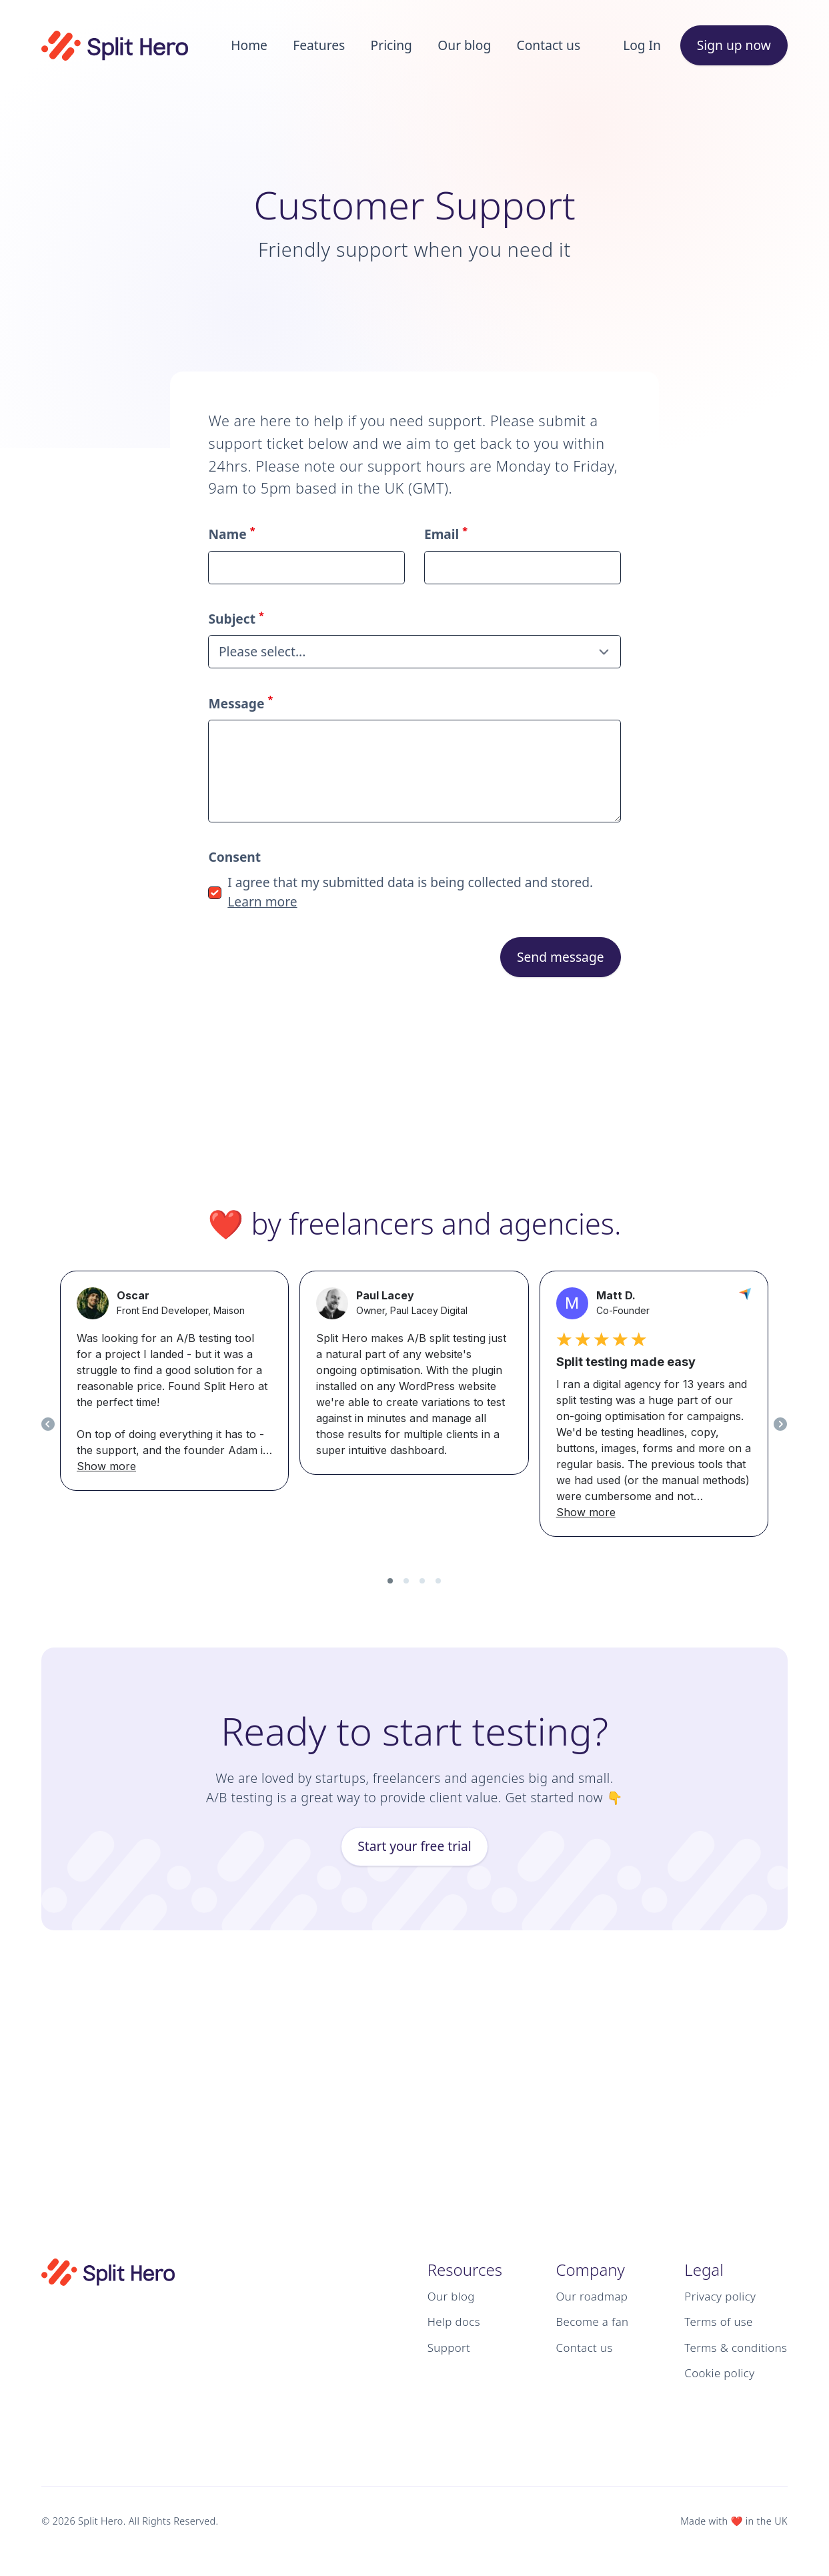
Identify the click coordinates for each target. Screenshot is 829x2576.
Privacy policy (720, 2296)
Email (446, 534)
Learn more (262, 901)
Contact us (548, 45)
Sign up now (734, 45)
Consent (234, 857)
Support (449, 2347)
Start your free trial (414, 1846)
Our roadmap (592, 2296)
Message (240, 703)
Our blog (464, 45)
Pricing (391, 45)
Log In (642, 45)
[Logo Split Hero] (114, 46)
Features (319, 45)
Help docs (454, 2321)
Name (231, 534)
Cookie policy (719, 2373)
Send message (560, 957)
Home (249, 45)
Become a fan (592, 2321)
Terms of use (718, 2321)
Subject (235, 619)
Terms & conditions (735, 2347)
